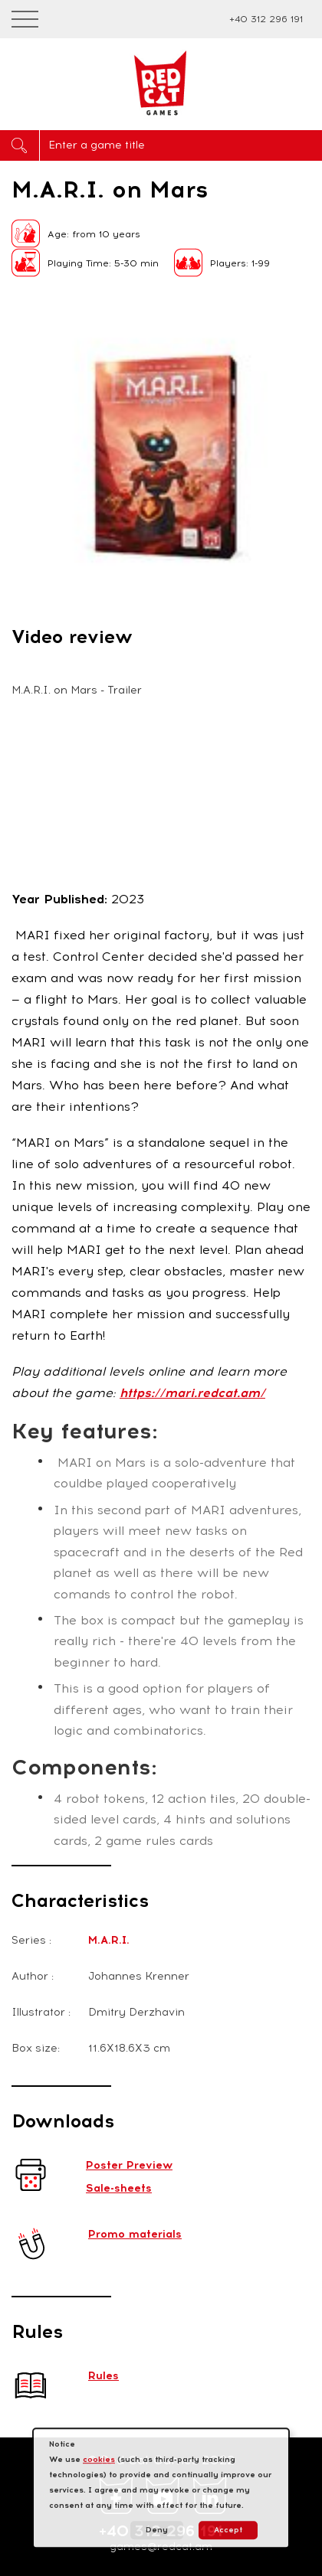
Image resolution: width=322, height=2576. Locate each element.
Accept (228, 2530)
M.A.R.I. (109, 1940)
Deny (157, 2530)
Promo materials (135, 2234)
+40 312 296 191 (266, 19)
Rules (103, 2375)
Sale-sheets (119, 2188)
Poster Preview (129, 2165)
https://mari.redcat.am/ (192, 1393)
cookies (99, 2459)
